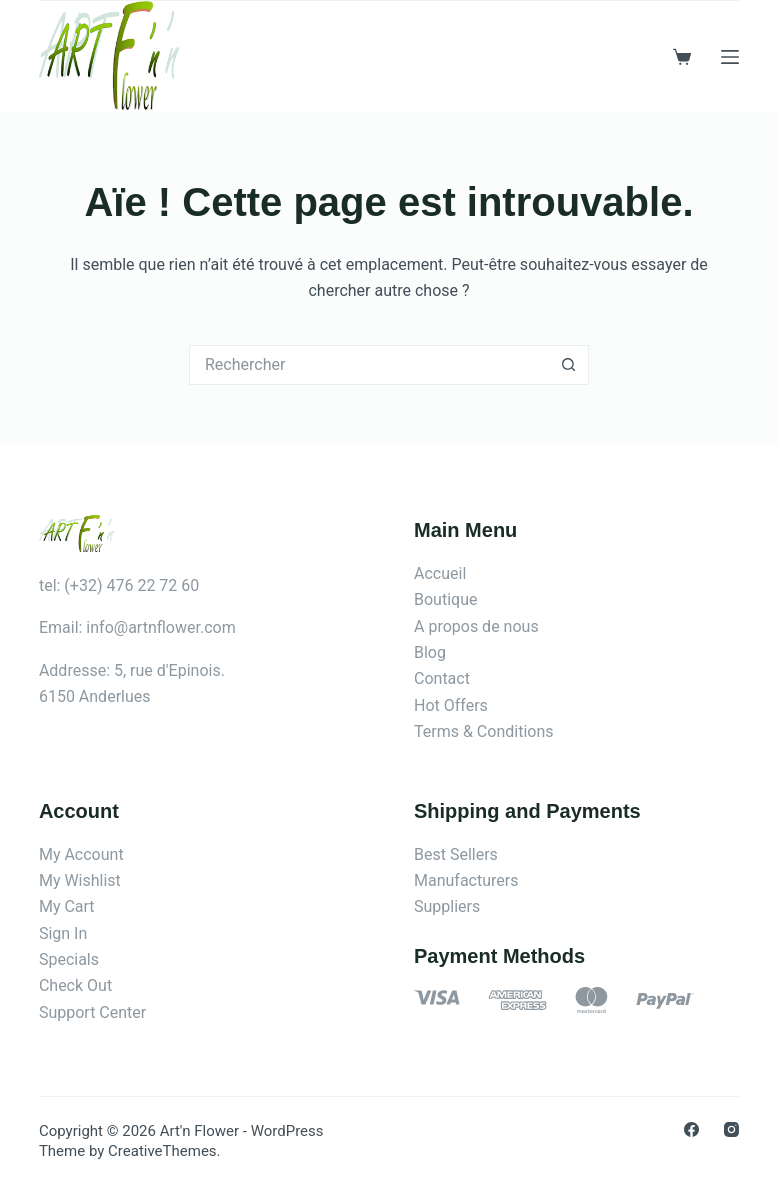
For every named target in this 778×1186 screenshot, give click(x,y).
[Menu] (730, 57)
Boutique (445, 599)
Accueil (440, 573)
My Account (81, 854)
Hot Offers (451, 705)
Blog (430, 652)
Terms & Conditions (484, 731)
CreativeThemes (162, 1151)
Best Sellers (456, 854)
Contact (442, 678)
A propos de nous (476, 626)
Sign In (63, 933)
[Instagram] (731, 1129)
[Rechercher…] (369, 365)
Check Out (75, 985)
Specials (69, 959)
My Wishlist (80, 880)
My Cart (67, 906)
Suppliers (447, 906)
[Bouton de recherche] (569, 365)
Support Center (92, 1012)
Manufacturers (466, 880)
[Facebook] (691, 1129)
